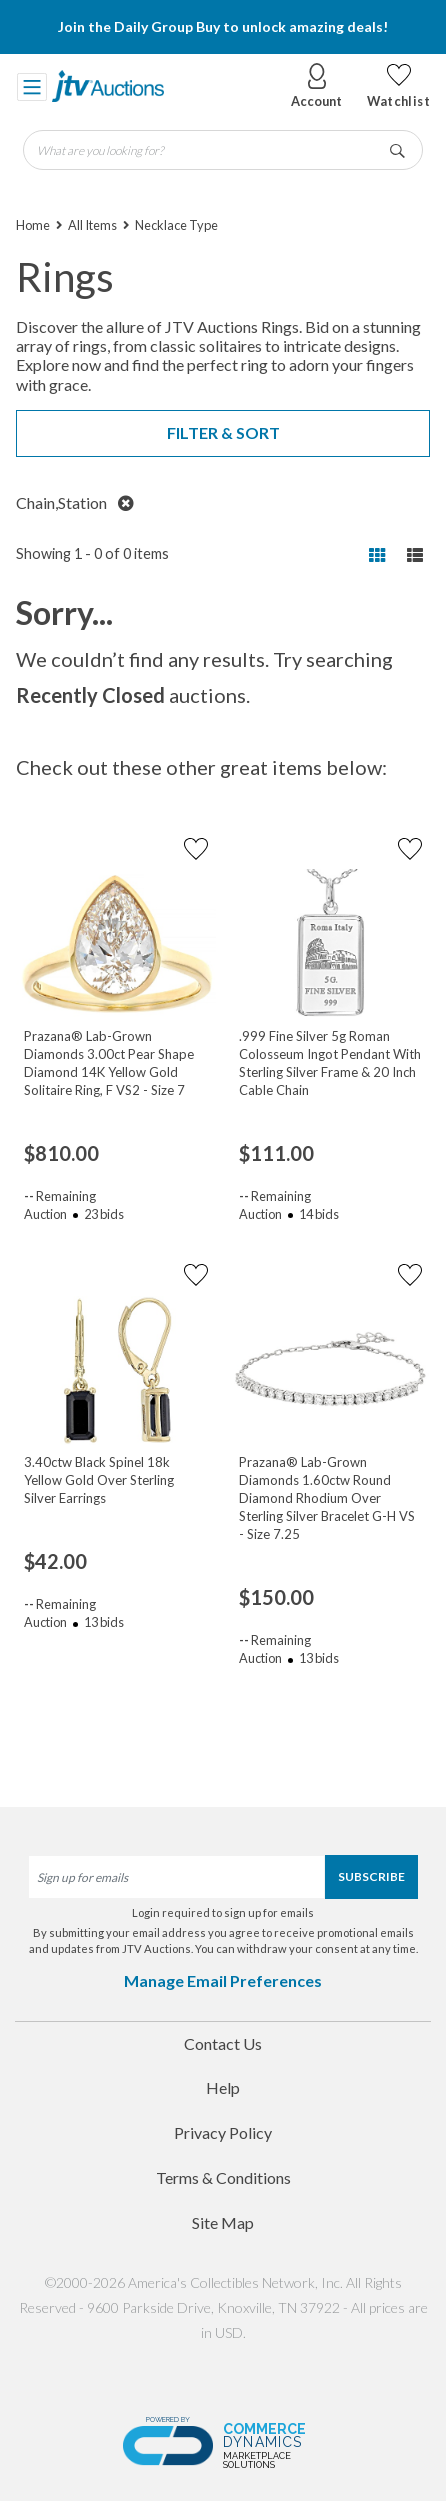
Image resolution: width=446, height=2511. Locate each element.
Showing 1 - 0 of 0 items (92, 553)
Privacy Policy (223, 2132)
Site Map (223, 2222)
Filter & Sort (223, 432)
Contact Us (223, 2043)
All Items (92, 225)
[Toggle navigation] (32, 86)
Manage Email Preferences (223, 1980)
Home (33, 225)
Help (223, 2087)
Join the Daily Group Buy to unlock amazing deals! (223, 26)
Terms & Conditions (223, 2177)
